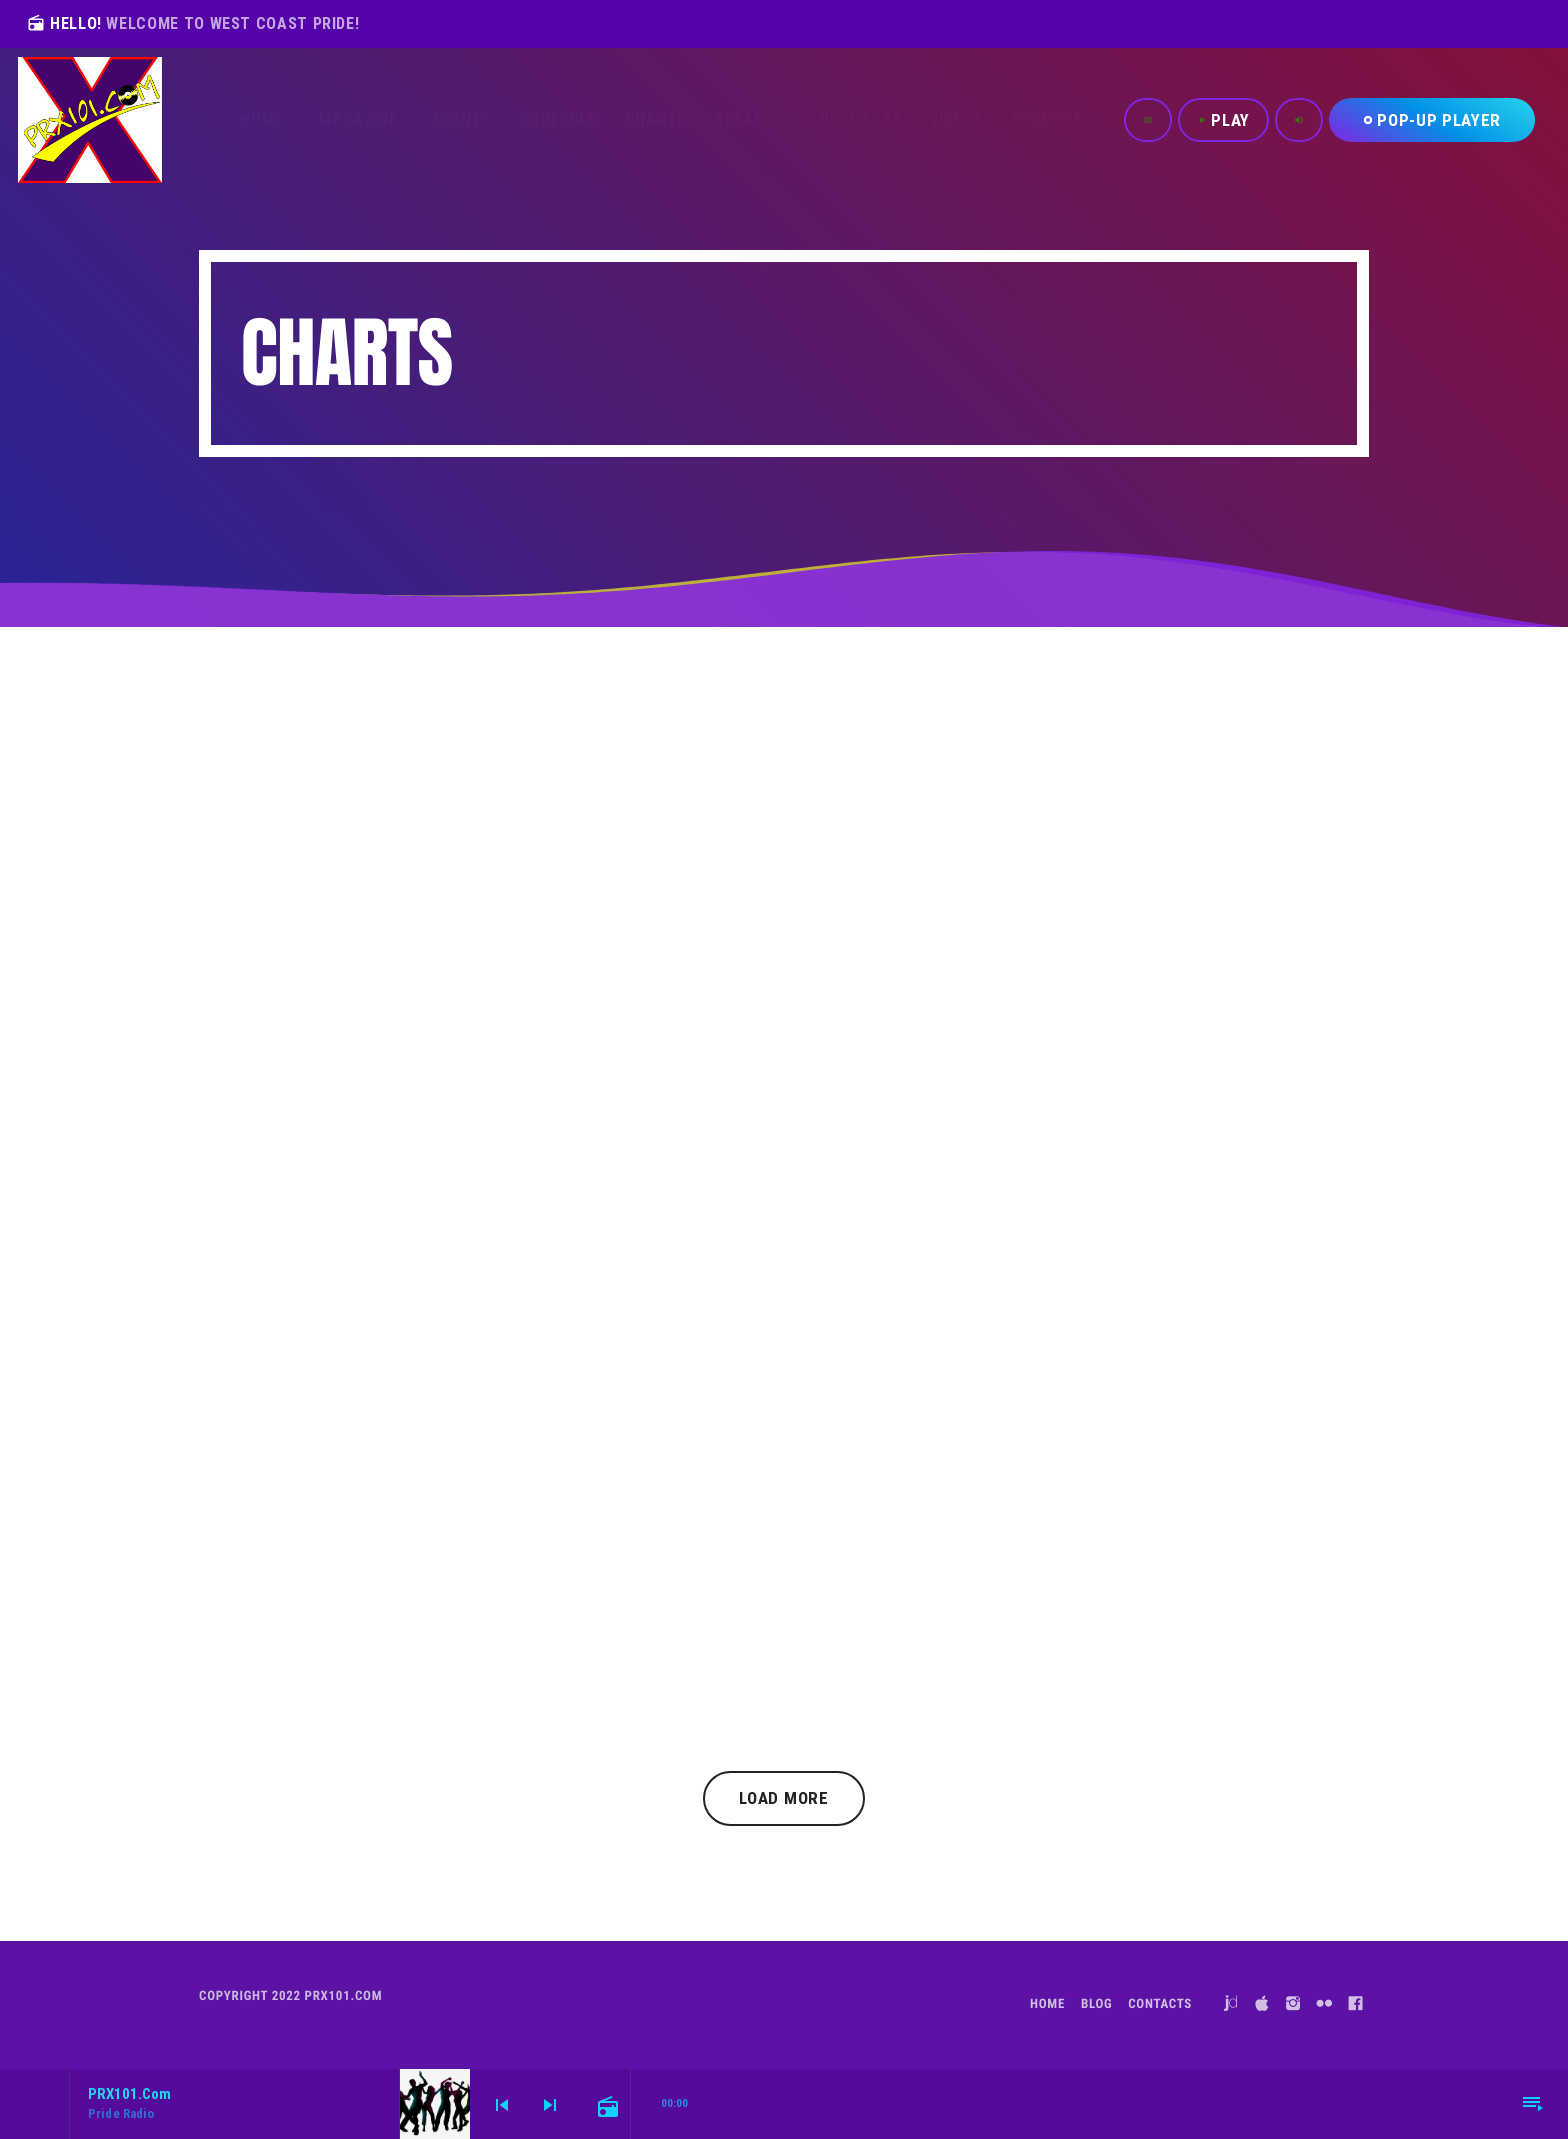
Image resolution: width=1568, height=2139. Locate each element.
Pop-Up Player (1432, 120)
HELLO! (193, 23)
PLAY (1223, 120)
